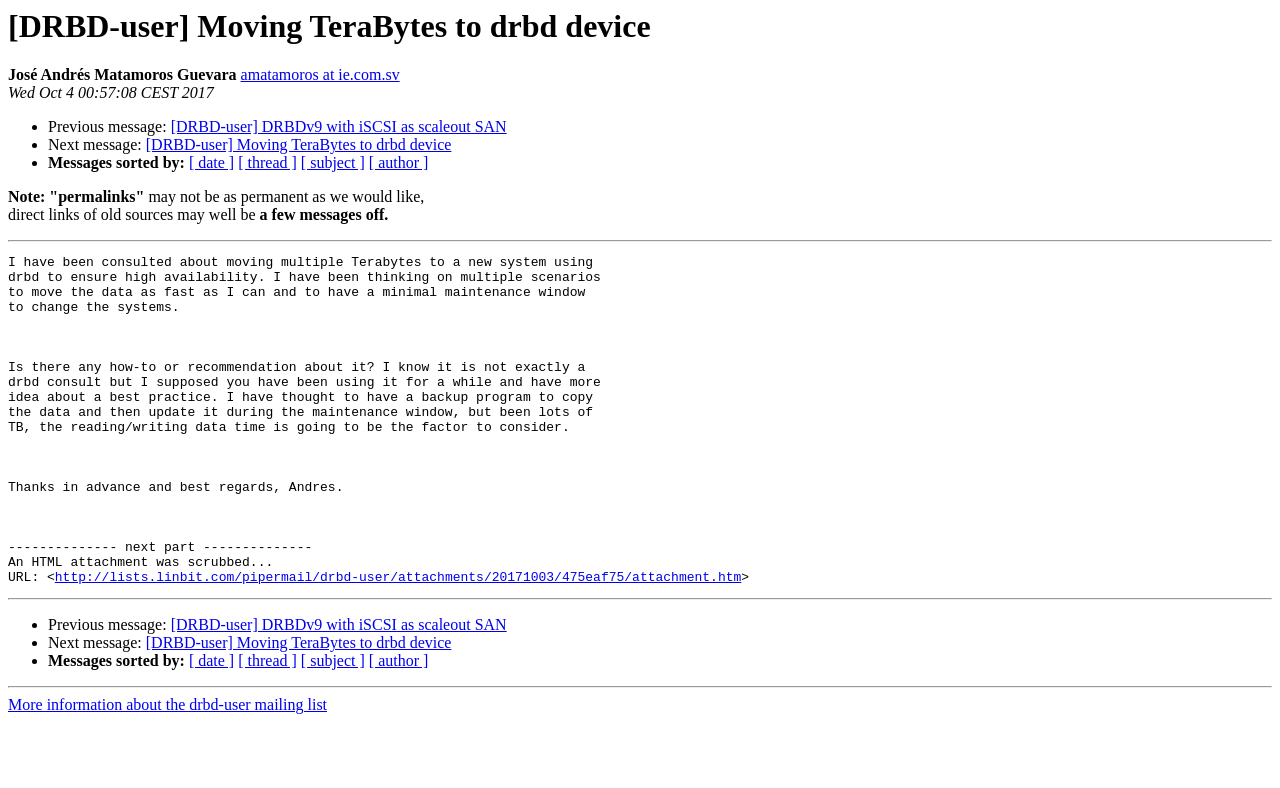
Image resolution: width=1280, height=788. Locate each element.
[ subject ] (333, 162)
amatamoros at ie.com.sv (320, 74)
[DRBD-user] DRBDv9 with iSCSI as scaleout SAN (339, 126)
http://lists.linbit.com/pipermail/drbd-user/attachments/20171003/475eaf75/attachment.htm (398, 642)
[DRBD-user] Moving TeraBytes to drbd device (299, 144)
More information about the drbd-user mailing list (167, 770)
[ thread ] (267, 162)
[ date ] (211, 162)
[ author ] (399, 162)
